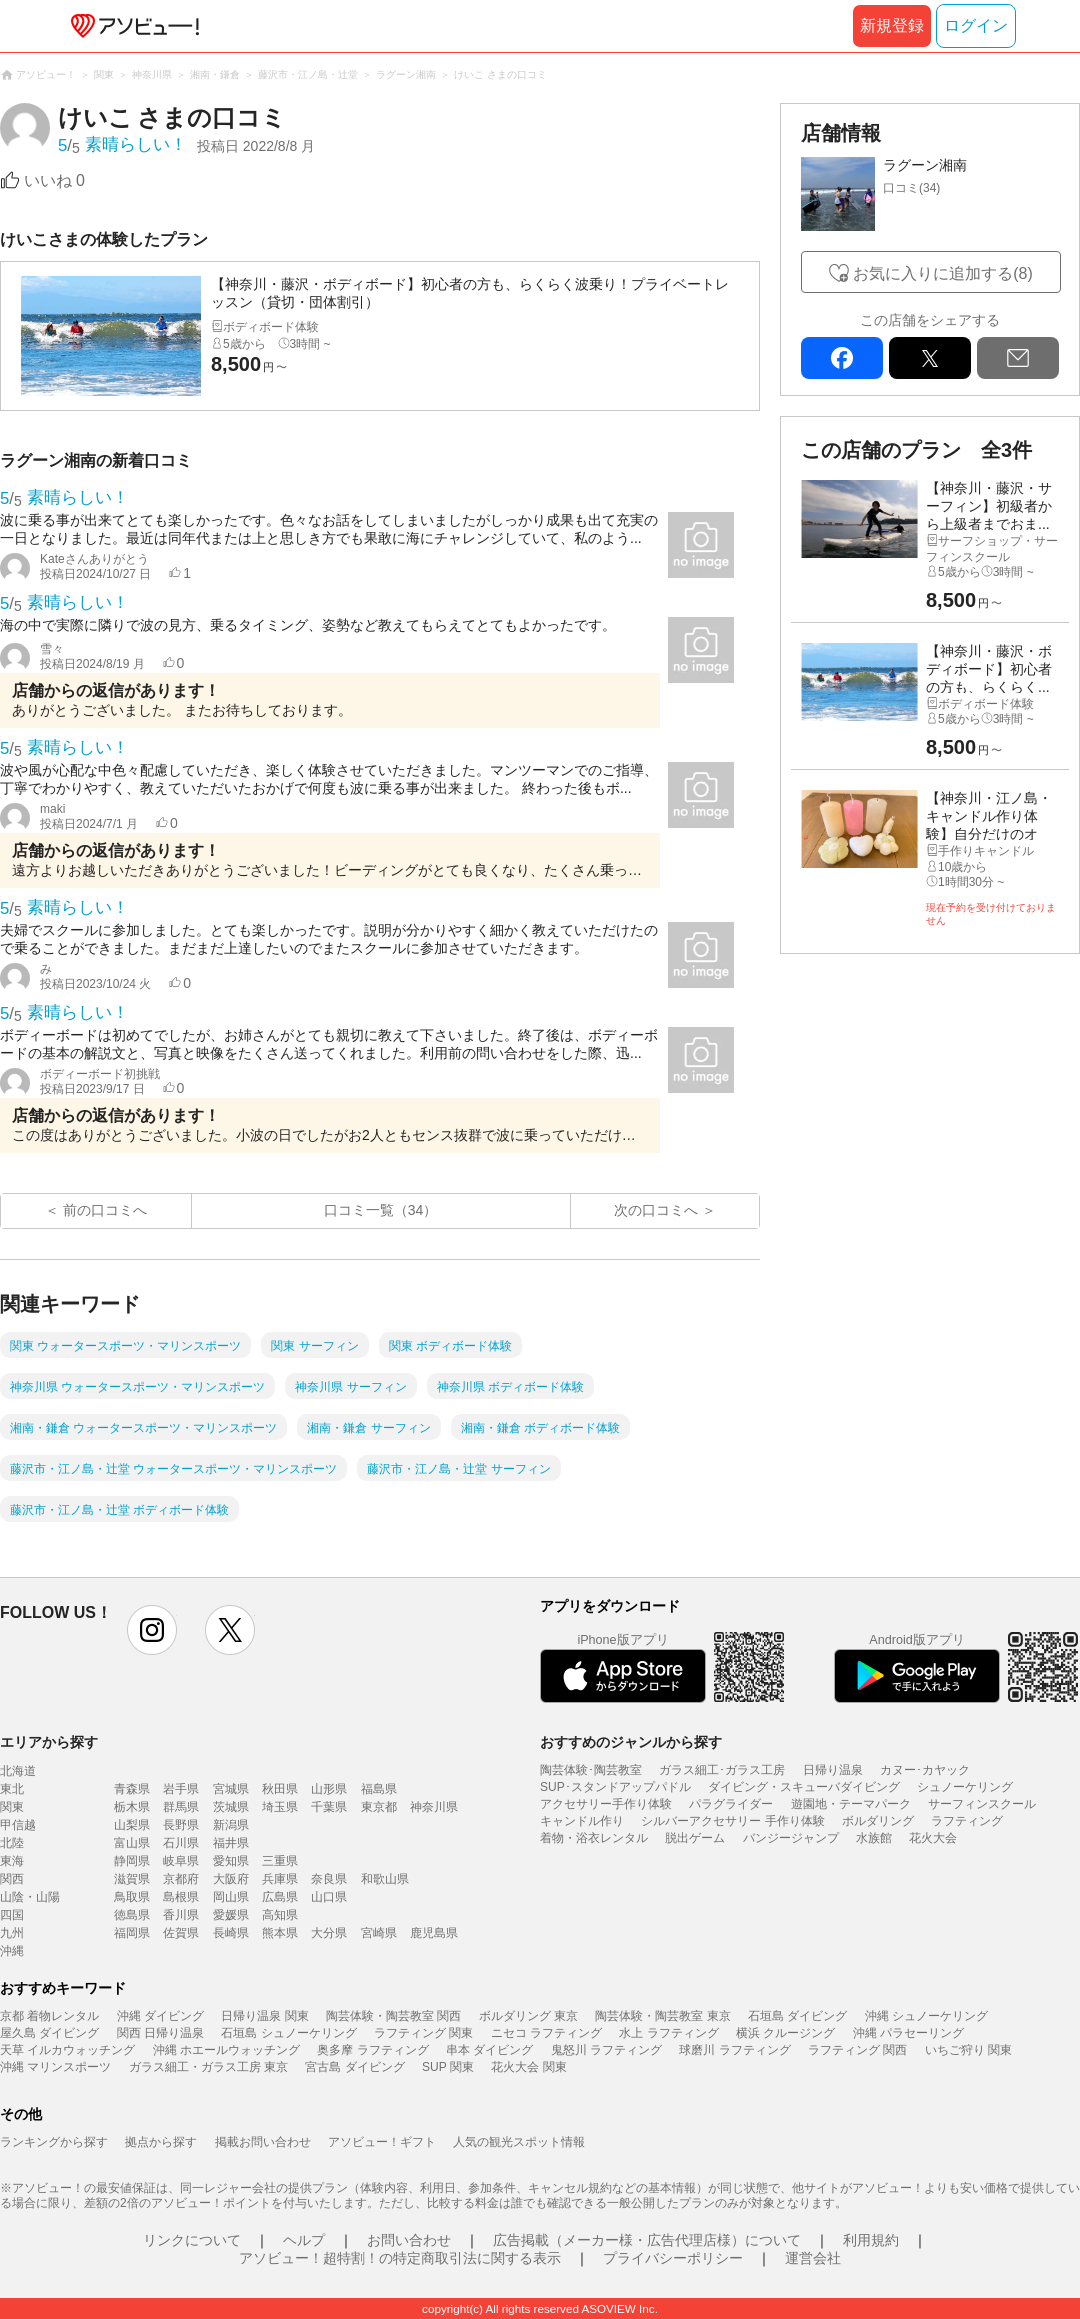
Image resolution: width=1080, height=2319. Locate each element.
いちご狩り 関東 (968, 2050)
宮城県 (231, 1789)
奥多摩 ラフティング (372, 2050)
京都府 (181, 1879)
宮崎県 (379, 1933)
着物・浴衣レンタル (594, 1838)
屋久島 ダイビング (49, 2033)
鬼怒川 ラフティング (606, 2050)
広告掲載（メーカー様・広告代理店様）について (647, 2240)
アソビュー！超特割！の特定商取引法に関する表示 (400, 2258)
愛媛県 (231, 1915)
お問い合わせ (409, 2240)
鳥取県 (132, 1897)
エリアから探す (49, 1742)
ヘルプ (304, 2240)
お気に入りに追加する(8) (943, 273)
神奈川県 (434, 1807)
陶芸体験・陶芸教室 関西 (393, 2016)
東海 (12, 1861)
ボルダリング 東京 (528, 2016)
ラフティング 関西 (857, 2050)
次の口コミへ (656, 1210)
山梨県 (132, 1825)
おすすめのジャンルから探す (631, 1742)
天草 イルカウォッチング (67, 2050)
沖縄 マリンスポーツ (55, 2067)
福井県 (231, 1843)
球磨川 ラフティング (734, 2050)
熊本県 (280, 1933)
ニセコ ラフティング (546, 2033)
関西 (12, 1879)
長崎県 (231, 1933)
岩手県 (181, 1789)
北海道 (18, 1771)
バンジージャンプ (791, 1838)
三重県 (280, 1861)
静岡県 (132, 1861)
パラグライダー (731, 1804)
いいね (54, 180)
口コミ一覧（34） (381, 1210)
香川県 (181, 1915)
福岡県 (132, 1933)
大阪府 (231, 1879)
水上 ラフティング (668, 2033)
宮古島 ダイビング (354, 2067)
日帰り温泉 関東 (264, 2016)
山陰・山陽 (30, 1897)
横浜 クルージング (785, 2033)
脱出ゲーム (695, 1838)
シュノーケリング (965, 1787)
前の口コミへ (105, 1210)
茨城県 (231, 1807)
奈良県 (329, 1879)
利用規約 (871, 2240)
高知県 (280, 1915)
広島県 (280, 1897)
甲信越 (18, 1825)
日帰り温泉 (833, 1770)
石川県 (181, 1843)
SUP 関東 (448, 2067)
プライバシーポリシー (673, 2258)
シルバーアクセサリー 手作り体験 (732, 1821)
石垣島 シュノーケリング (288, 2033)
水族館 (874, 1838)
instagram (152, 1630)
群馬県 (181, 1807)
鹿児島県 (434, 1933)
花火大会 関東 (528, 2067)
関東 (12, 1807)
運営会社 (813, 2258)
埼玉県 (280, 1807)
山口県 (329, 1897)
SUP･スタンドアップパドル (615, 1787)
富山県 (132, 1843)
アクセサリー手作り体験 (606, 1804)
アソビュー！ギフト (382, 2142)
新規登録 (892, 25)
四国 (12, 1915)
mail (1018, 358)
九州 (12, 1933)
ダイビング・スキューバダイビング (804, 1787)
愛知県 (231, 1861)
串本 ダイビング (489, 2050)
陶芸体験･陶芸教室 (591, 1770)
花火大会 (933, 1838)
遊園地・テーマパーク (851, 1804)
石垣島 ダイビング (797, 2016)
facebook (842, 358)
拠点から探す (161, 2142)
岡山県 (231, 1897)
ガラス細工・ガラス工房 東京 (208, 2067)
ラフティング (967, 1821)
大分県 (329, 1933)
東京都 (379, 1807)
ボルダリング (878, 1821)
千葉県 (329, 1807)
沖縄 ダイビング (160, 2016)
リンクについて (192, 2240)
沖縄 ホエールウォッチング (226, 2050)
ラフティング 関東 (423, 2033)
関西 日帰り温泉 (160, 2033)
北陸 (12, 1843)
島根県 (181, 1897)
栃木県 (132, 1807)
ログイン (976, 25)
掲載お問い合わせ (263, 2142)
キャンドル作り (582, 1821)
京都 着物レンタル (49, 2016)
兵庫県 (280, 1879)
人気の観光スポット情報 (519, 2142)
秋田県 (280, 1789)
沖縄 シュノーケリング (926, 2016)
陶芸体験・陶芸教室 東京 (662, 2016)
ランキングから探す (54, 2142)
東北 (12, 1789)
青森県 (132, 1789)
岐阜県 (181, 1861)
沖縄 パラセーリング (908, 2033)
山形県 (329, 1789)
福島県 (379, 1789)
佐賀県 (181, 1933)
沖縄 (12, 1951)
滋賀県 (132, 1879)
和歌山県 (385, 1879)
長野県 (181, 1825)
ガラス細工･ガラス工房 (722, 1770)
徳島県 (132, 1915)
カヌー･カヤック (925, 1770)
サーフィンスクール (982, 1804)
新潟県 (231, 1825)
